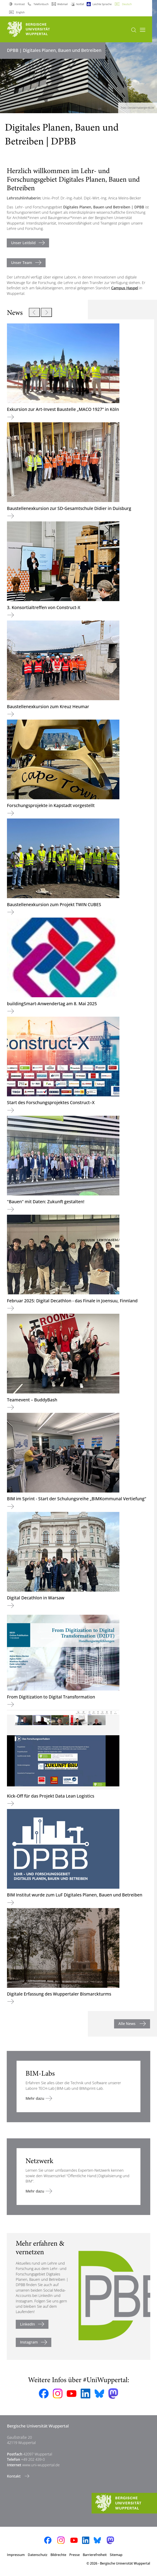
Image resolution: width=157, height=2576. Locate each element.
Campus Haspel (124, 287)
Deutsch (127, 4)
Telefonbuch (41, 4)
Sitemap (116, 2555)
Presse (74, 2555)
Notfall (80, 4)
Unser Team (21, 262)
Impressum (16, 2555)
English (20, 12)
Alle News (127, 2023)
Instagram (29, 2342)
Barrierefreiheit (95, 2555)
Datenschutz (37, 2555)
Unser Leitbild (23, 242)
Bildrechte (58, 2555)
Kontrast (20, 4)
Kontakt (14, 2476)
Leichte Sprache (102, 4)
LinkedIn (27, 2324)
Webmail (62, 4)
